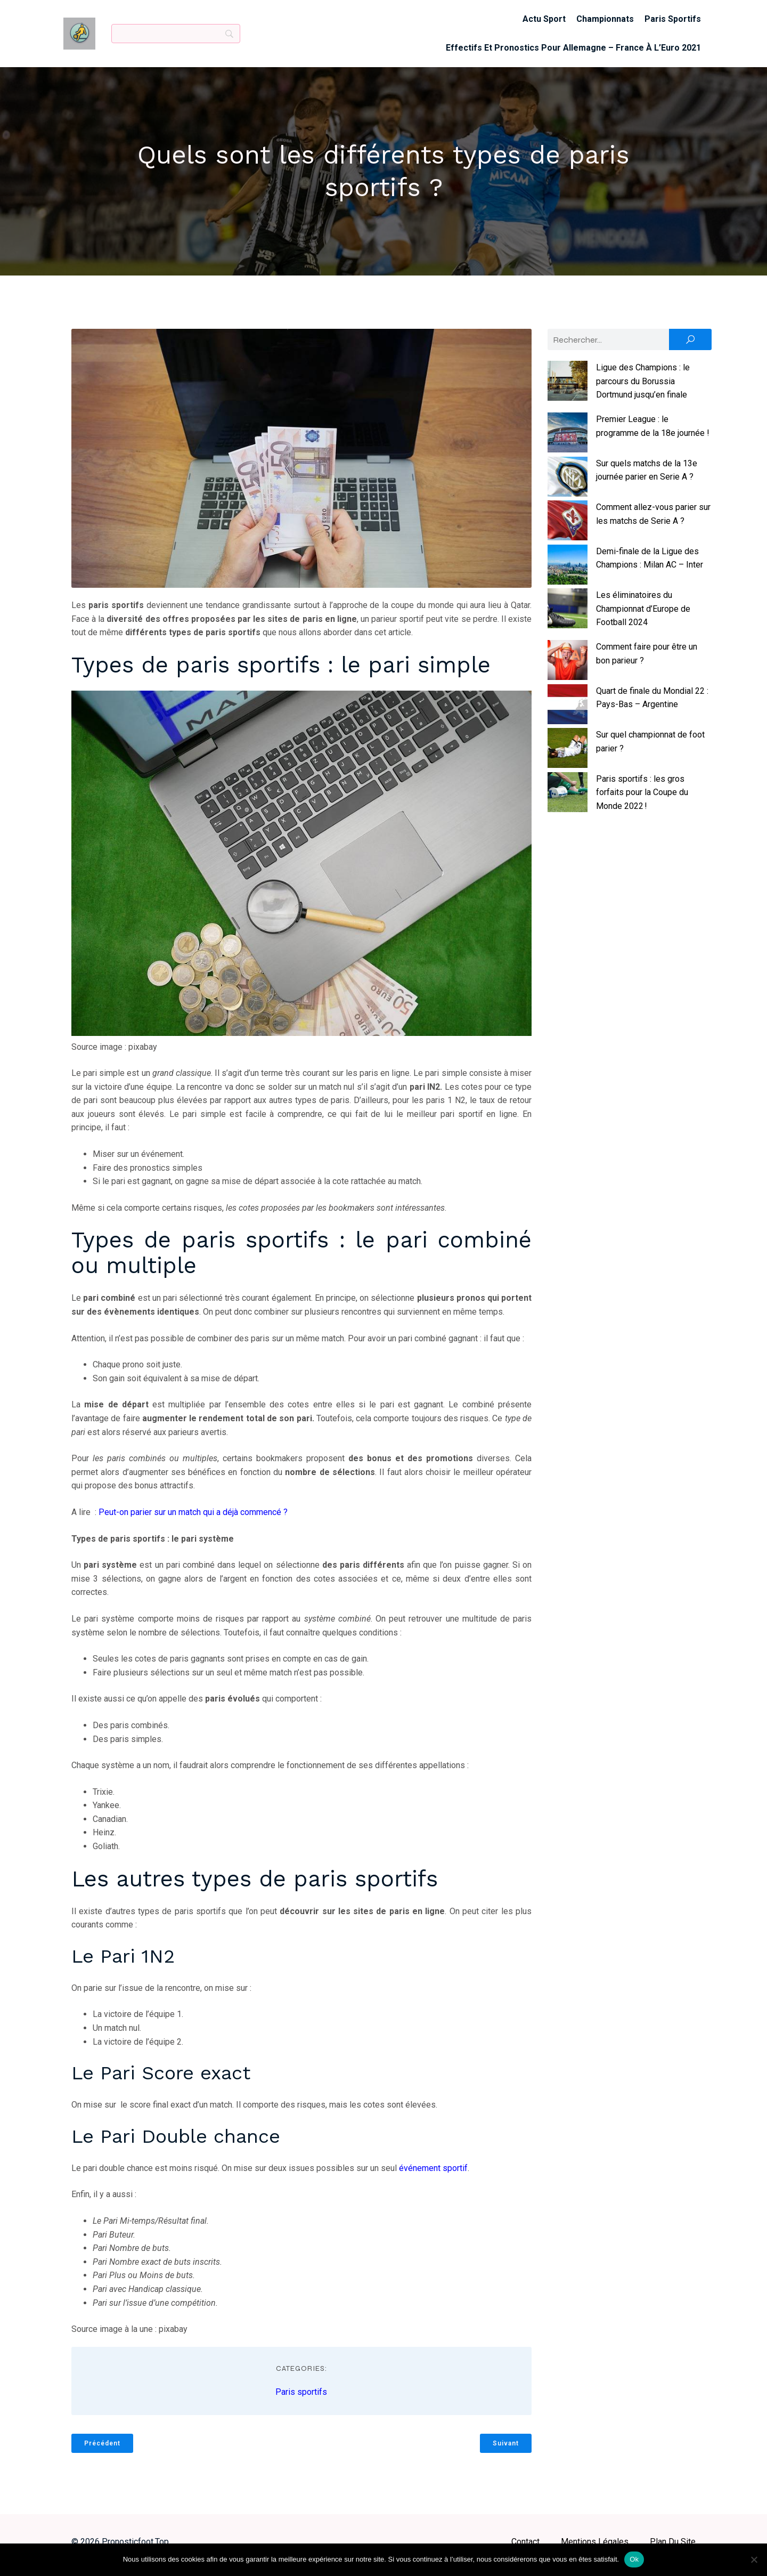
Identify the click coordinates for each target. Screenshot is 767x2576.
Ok (634, 2559)
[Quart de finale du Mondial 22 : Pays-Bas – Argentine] (568, 712)
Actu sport (544, 22)
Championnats (605, 22)
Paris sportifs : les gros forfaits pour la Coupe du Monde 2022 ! (642, 798)
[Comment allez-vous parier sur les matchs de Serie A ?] (568, 528)
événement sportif (433, 2174)
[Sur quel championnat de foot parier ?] (568, 756)
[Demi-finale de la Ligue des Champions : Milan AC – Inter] (568, 573)
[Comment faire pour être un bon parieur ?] (568, 668)
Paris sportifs (672, 22)
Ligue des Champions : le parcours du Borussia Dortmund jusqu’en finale (643, 387)
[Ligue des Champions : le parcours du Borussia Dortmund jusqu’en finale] (568, 389)
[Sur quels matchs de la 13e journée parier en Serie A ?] (568, 484)
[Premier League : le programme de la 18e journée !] (568, 441)
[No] (753, 2559)
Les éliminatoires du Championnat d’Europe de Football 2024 (643, 615)
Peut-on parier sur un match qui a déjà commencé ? (193, 1518)
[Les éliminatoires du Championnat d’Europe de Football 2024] (568, 616)
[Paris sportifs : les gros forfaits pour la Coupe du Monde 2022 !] (568, 800)
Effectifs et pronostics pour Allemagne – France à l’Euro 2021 (573, 51)
